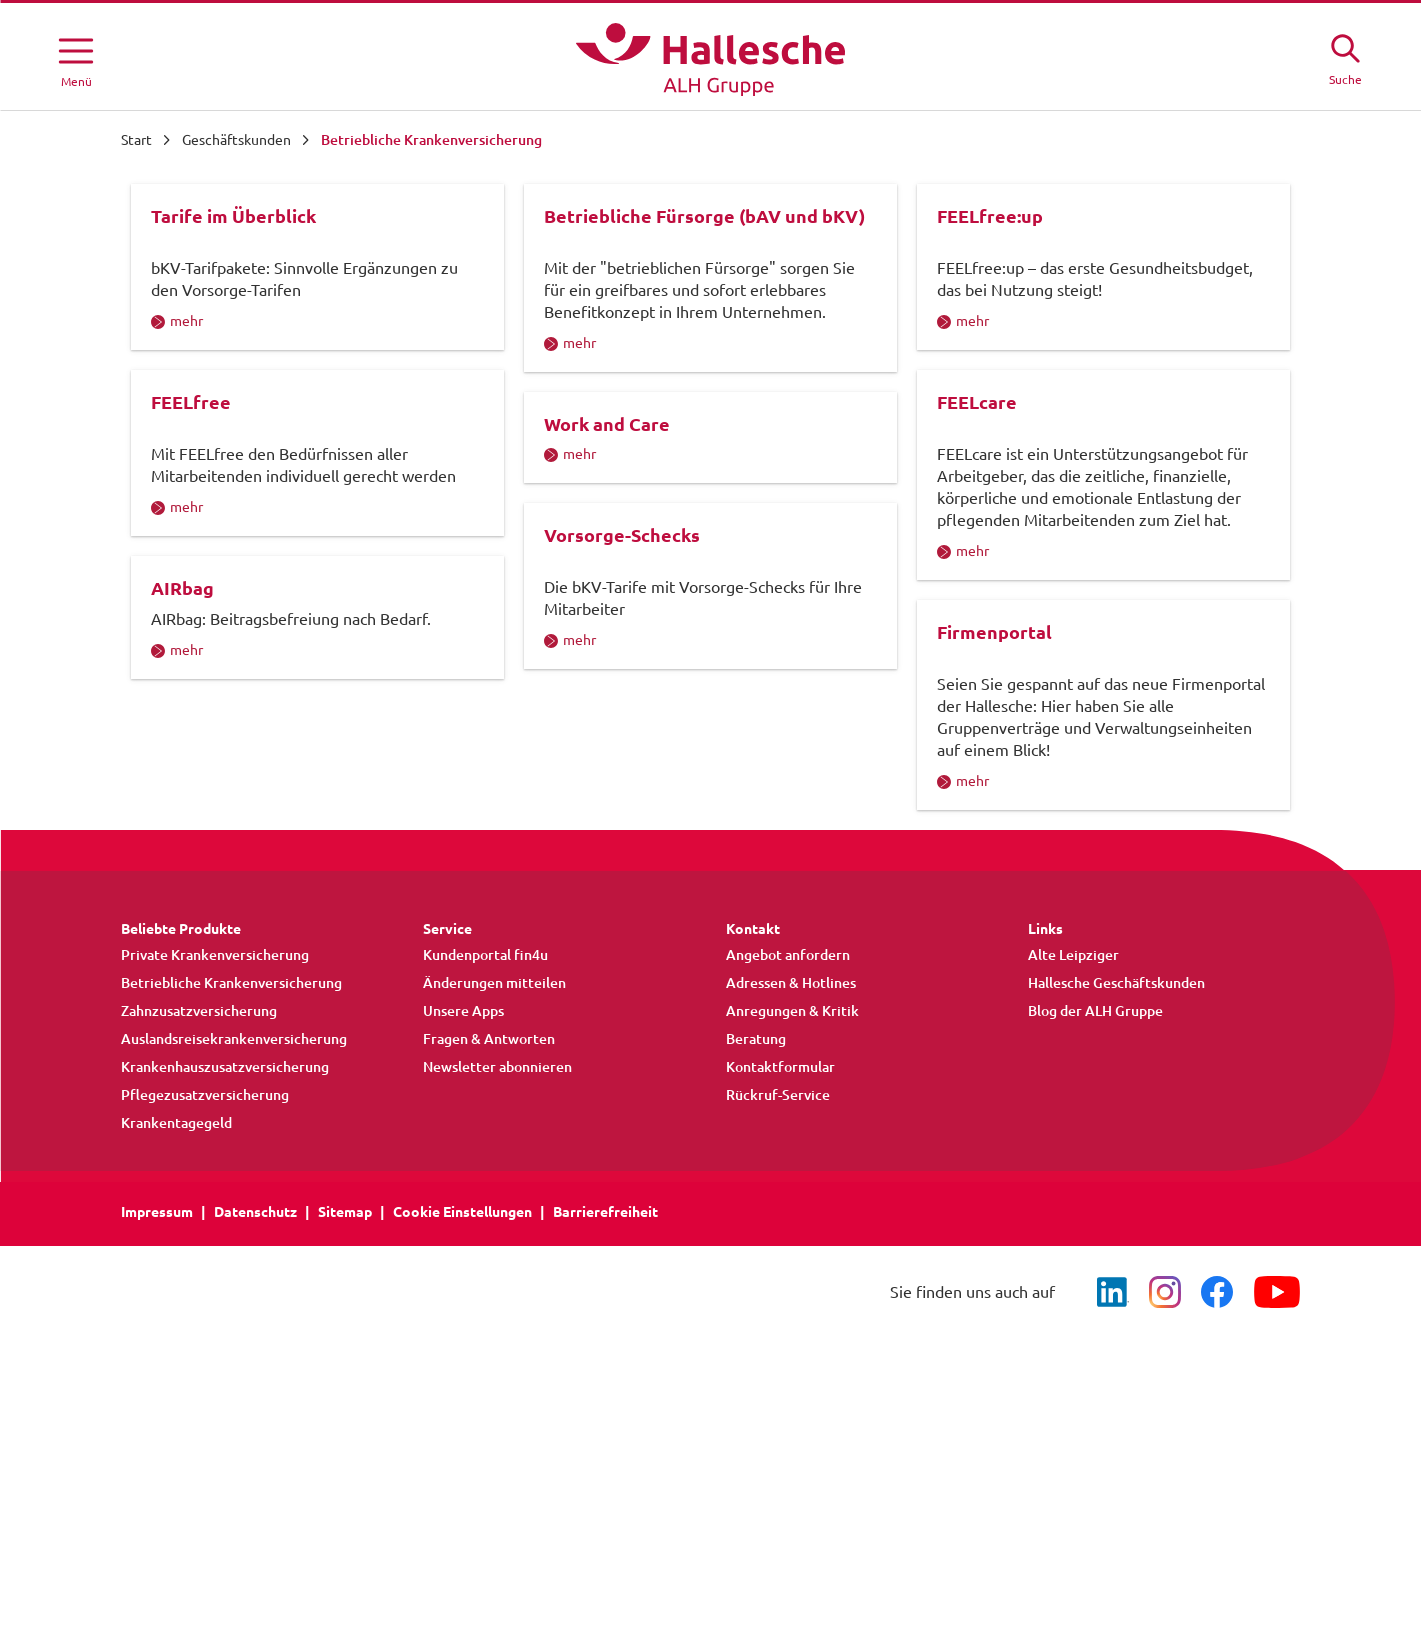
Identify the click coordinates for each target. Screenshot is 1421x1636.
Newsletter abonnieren (497, 1209)
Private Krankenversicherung (215, 1097)
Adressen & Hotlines (791, 1125)
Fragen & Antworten (489, 1181)
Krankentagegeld (176, 1265)
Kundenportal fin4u (485, 1097)
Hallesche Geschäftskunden (1116, 1125)
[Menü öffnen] (76, 59)
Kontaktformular (780, 1209)
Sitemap (345, 1354)
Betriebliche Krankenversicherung (231, 1125)
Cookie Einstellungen (462, 1354)
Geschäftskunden (236, 140)
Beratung (756, 1181)
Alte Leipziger (1073, 1097)
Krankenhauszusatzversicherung (225, 1209)
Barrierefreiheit (605, 1354)
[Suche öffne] (1345, 57)
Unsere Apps (463, 1153)
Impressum (157, 1354)
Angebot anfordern (788, 1097)
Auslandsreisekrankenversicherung (234, 1181)
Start (136, 140)
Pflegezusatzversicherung (205, 1237)
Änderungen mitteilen (494, 1125)
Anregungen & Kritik (792, 1153)
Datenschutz (255, 1354)
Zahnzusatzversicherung (199, 1153)
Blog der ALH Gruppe (1095, 1153)
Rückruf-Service (778, 1237)
